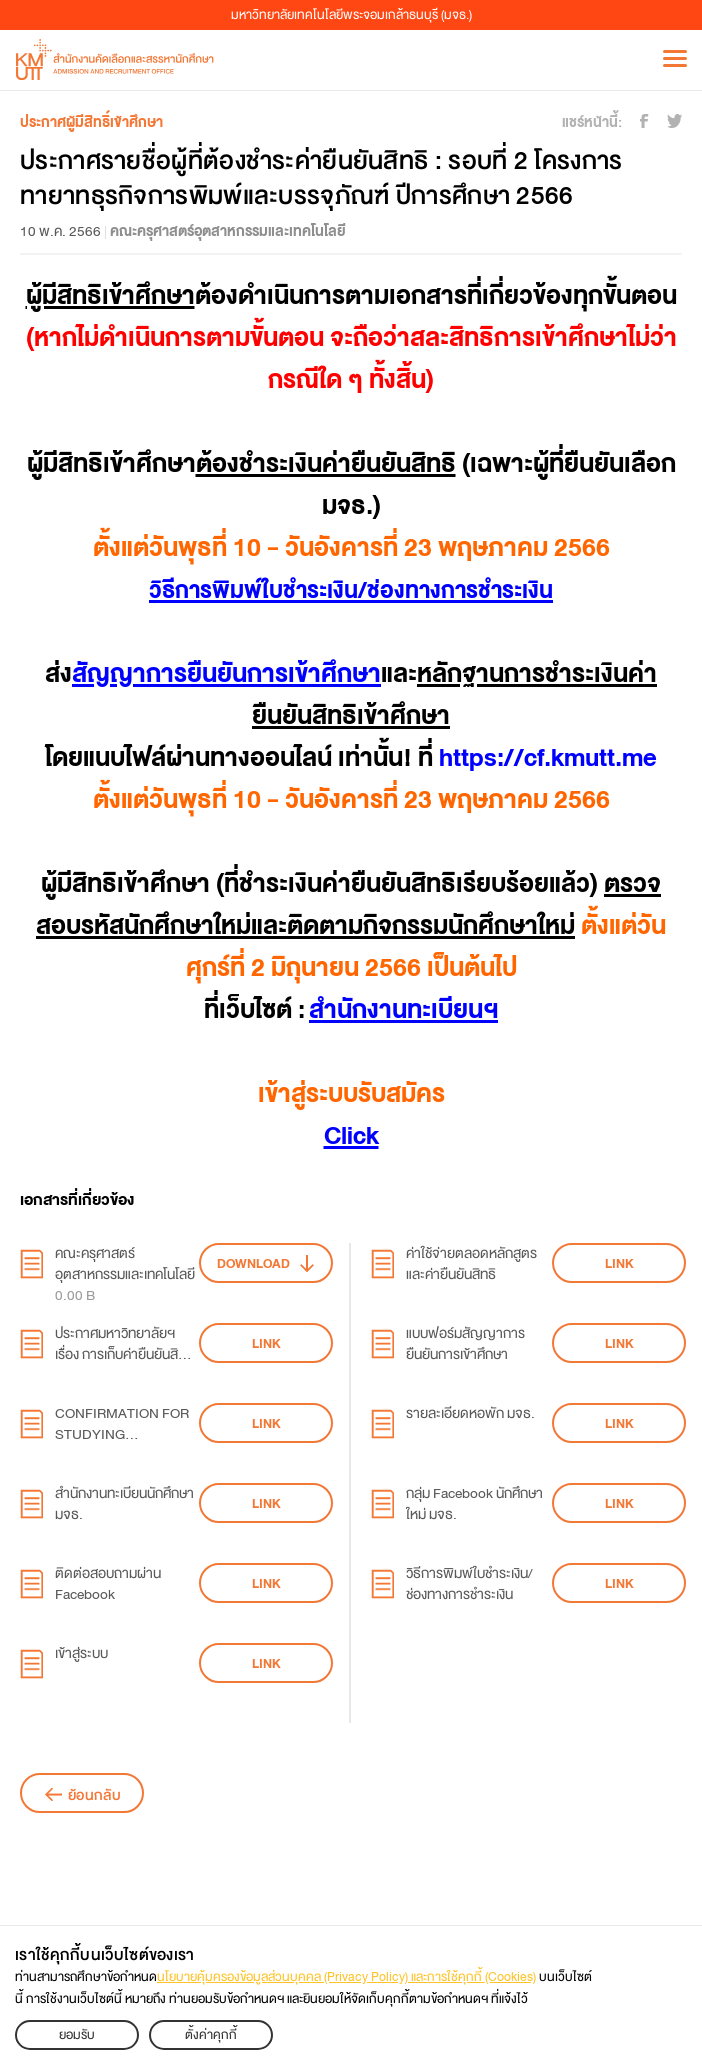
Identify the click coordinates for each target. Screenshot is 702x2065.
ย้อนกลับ (94, 1795)
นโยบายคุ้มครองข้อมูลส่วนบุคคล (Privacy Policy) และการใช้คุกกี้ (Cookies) (346, 1977)
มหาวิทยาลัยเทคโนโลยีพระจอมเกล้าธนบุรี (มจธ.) (351, 15)
